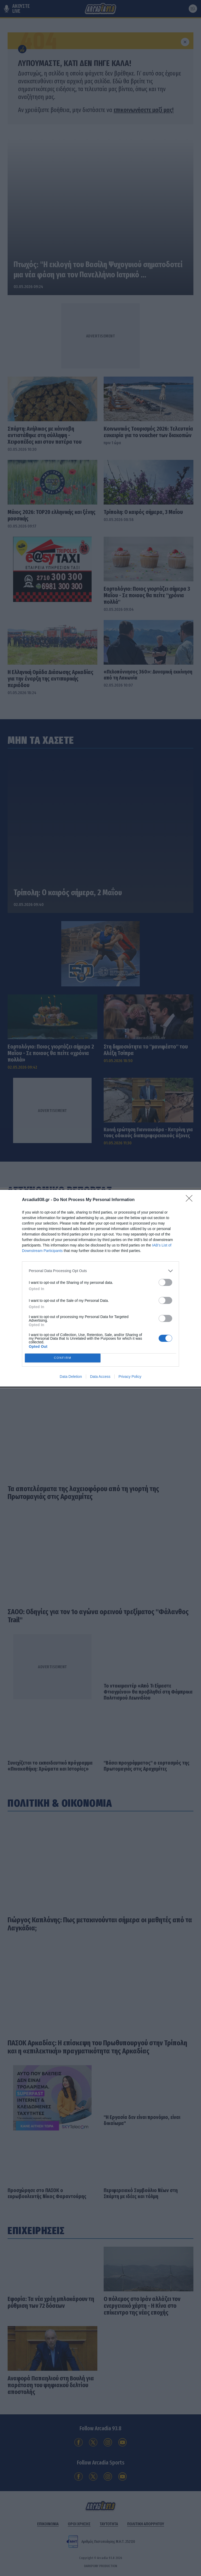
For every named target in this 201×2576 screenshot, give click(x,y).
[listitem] (100, 1271)
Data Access (100, 1376)
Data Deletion (71, 1376)
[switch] (165, 1282)
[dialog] (100, 1288)
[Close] (191, 1200)
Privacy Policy (130, 1376)
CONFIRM (62, 1358)
